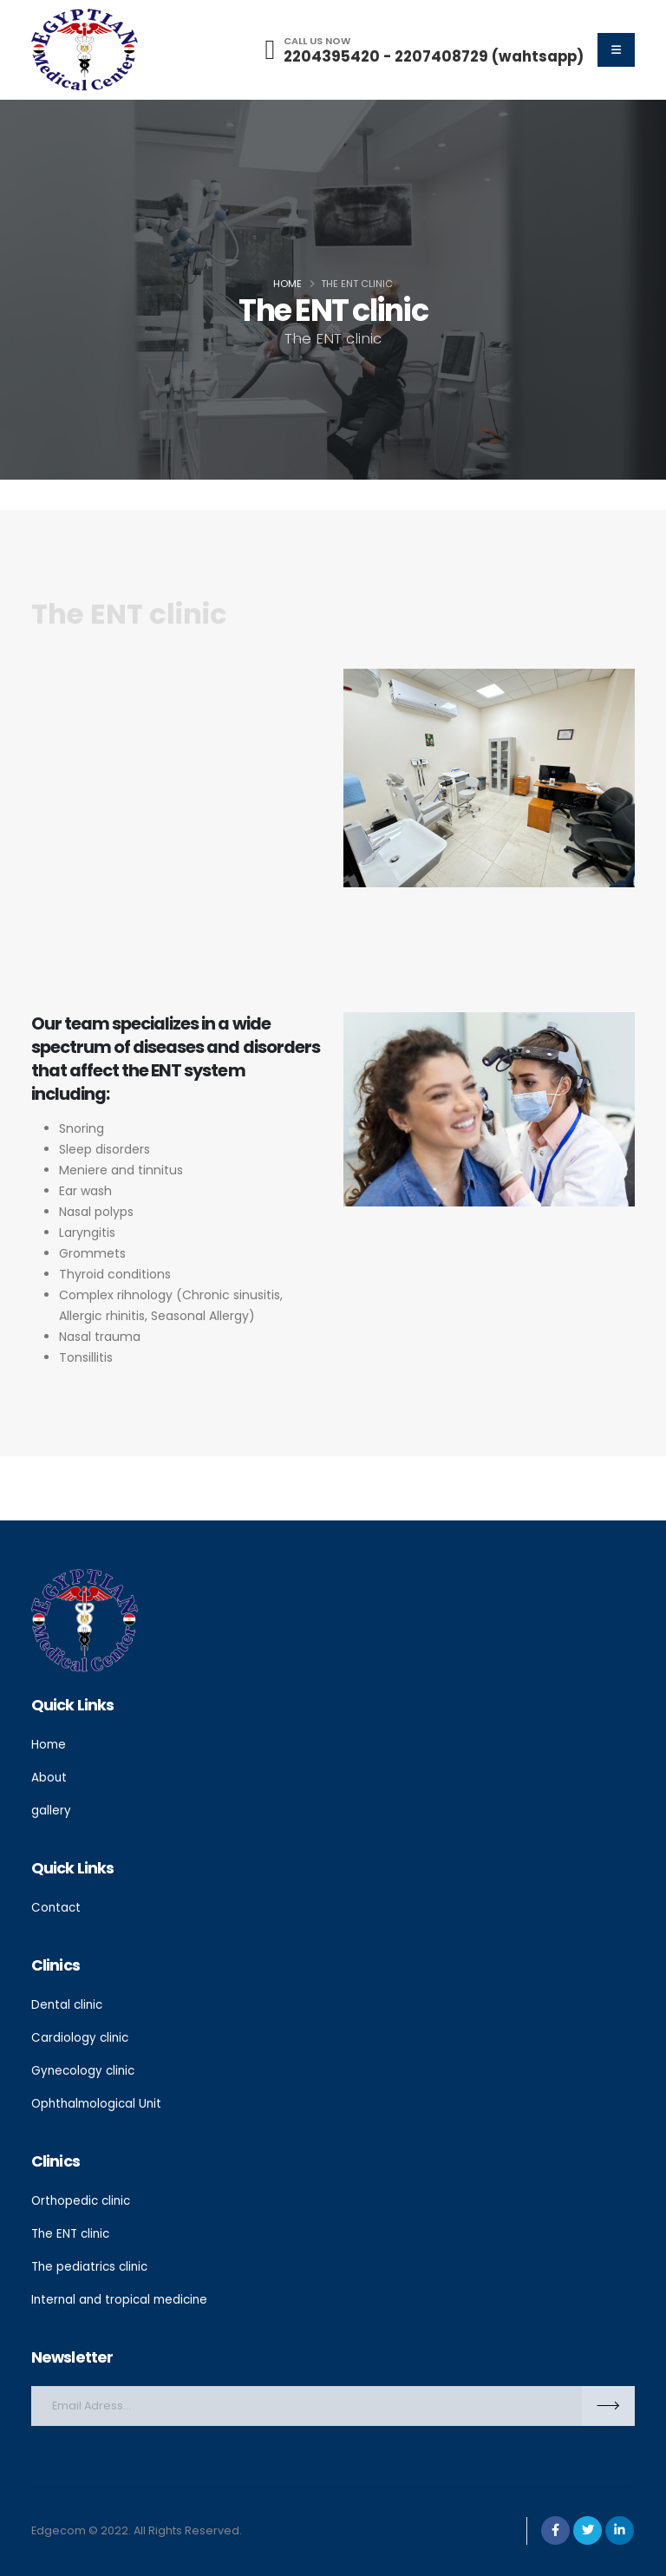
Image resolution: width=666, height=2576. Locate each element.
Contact (56, 1904)
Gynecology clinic (85, 2065)
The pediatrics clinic (92, 2257)
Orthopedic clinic (82, 2193)
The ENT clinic (72, 2225)
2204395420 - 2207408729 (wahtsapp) (434, 56)
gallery (51, 1808)
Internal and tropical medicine (121, 2289)
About (49, 1776)
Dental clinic (68, 2001)
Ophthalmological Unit (98, 2097)
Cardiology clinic (81, 2033)
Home (287, 284)
